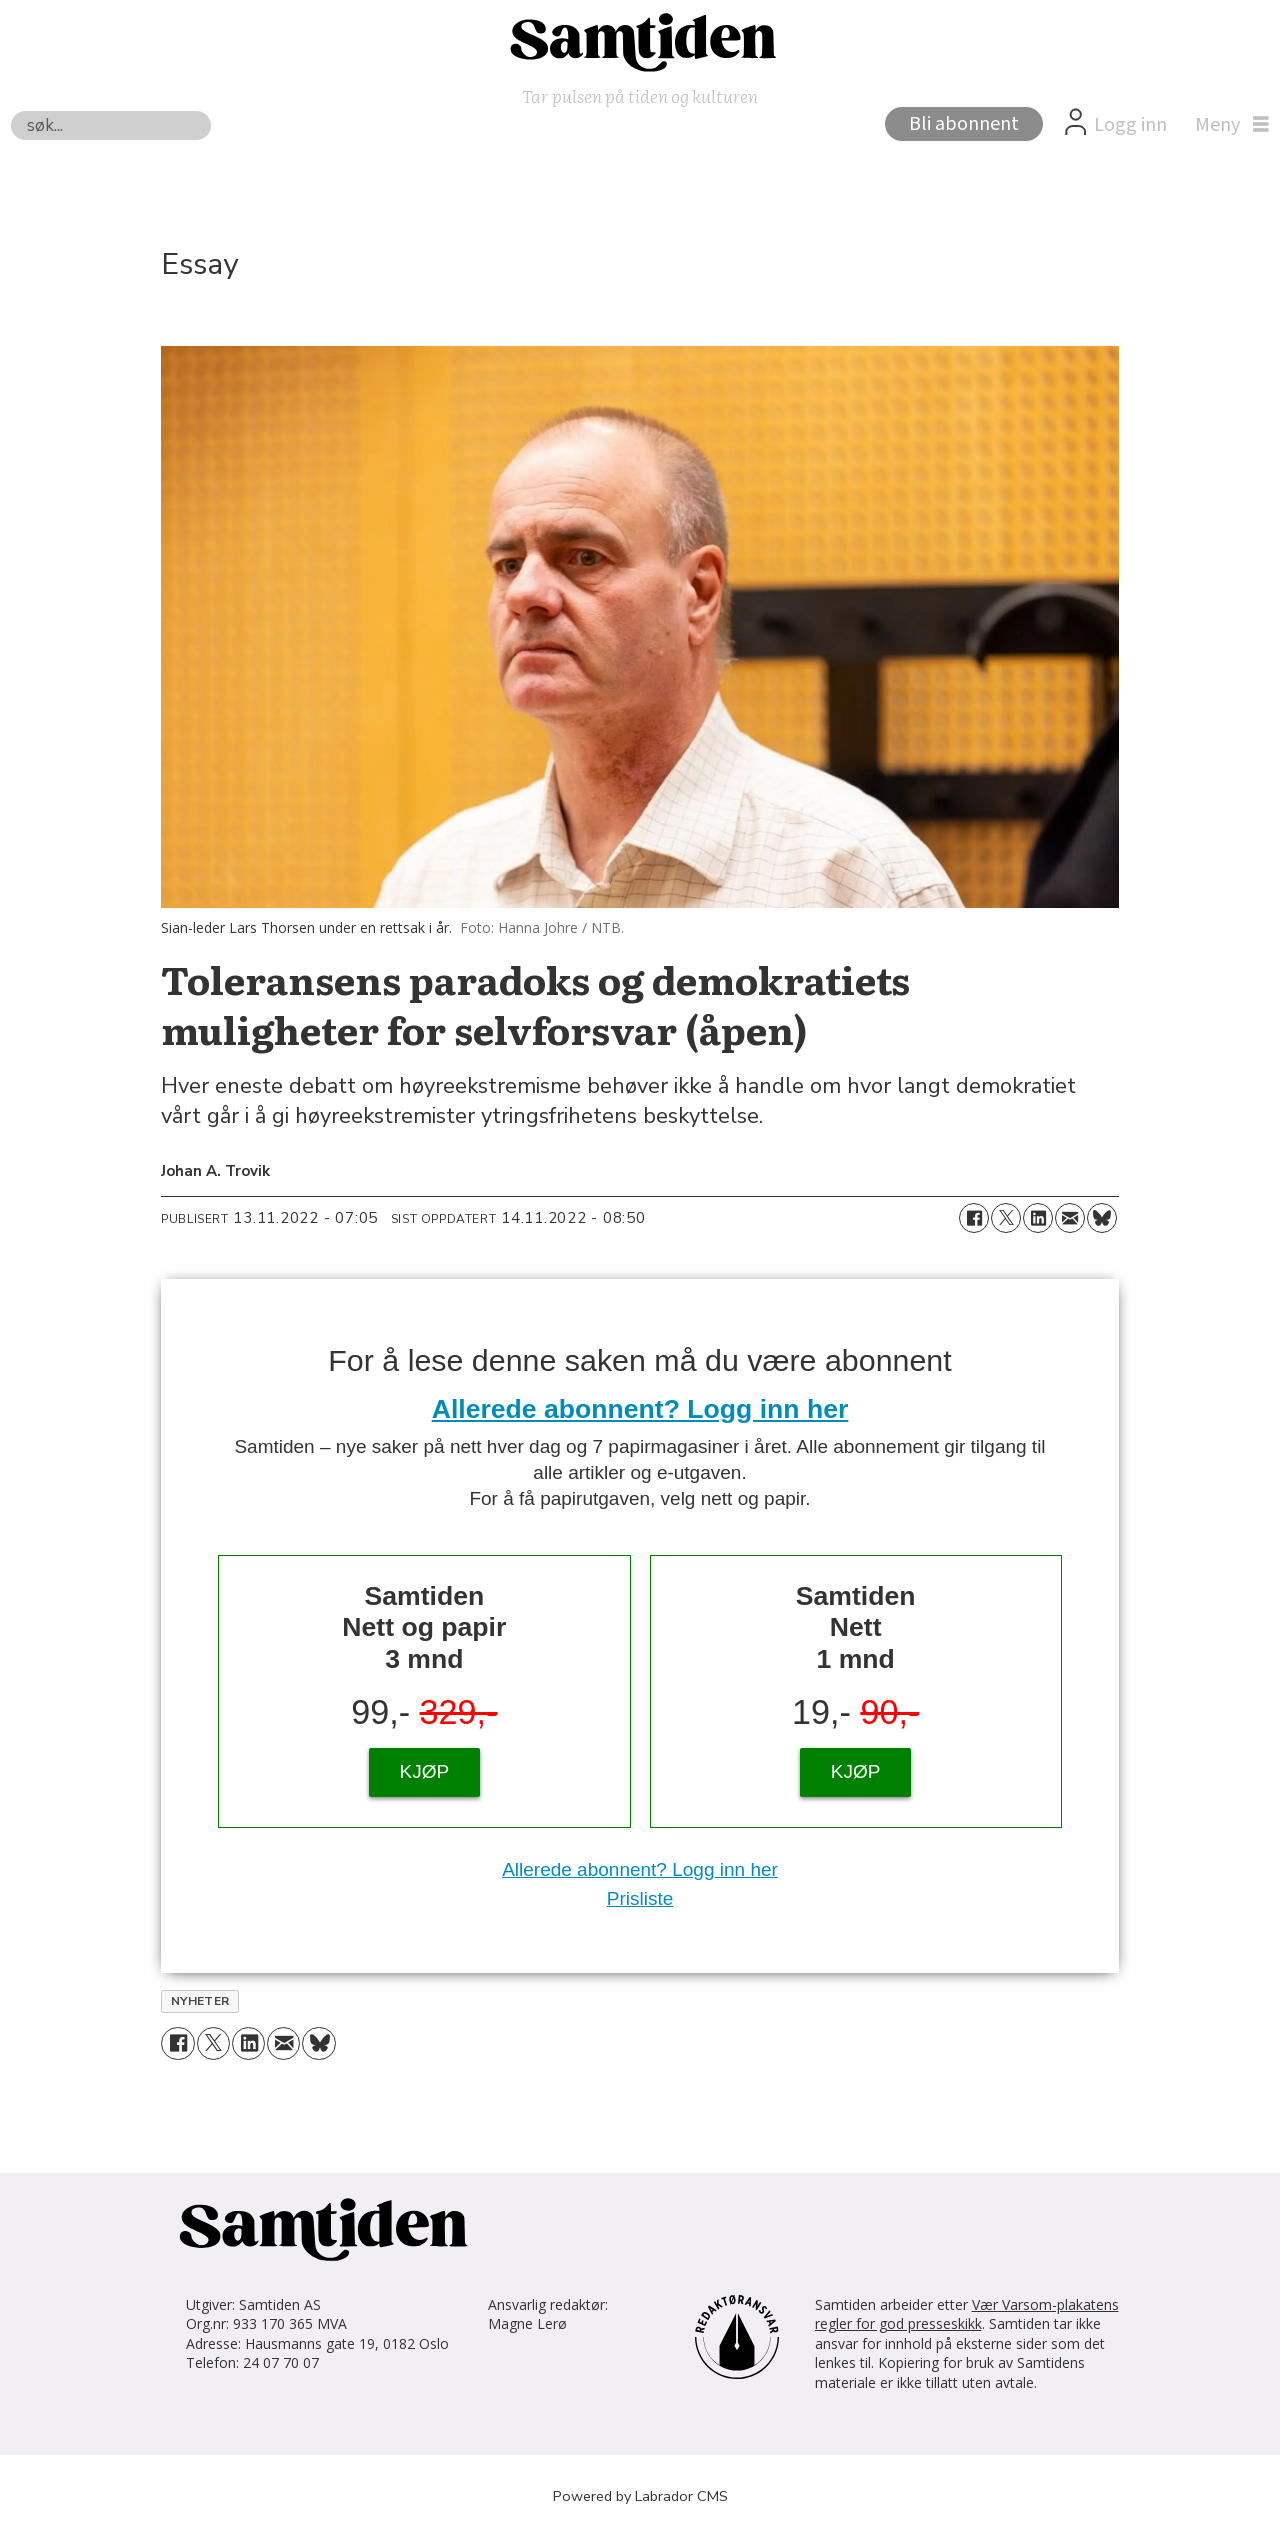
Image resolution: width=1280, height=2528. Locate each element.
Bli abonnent (964, 124)
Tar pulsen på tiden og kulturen (640, 95)
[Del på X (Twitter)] (1006, 1218)
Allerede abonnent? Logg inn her (640, 1409)
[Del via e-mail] (1070, 1218)
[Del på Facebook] (974, 1218)
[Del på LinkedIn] (1038, 1218)
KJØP (425, 1771)
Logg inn (1130, 125)
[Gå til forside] (640, 41)
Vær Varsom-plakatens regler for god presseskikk (967, 2314)
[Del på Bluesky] (1102, 1218)
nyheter (200, 2001)
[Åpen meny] (1227, 125)
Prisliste (640, 1898)
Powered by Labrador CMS (640, 2496)
